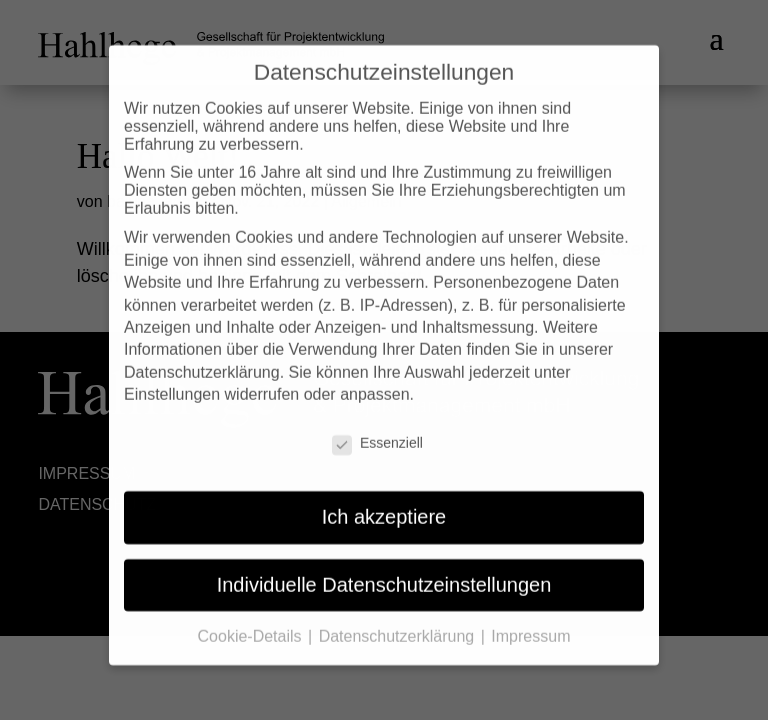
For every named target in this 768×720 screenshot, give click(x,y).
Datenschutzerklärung (202, 356)
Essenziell (377, 427)
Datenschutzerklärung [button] (399, 620)
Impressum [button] (530, 620)
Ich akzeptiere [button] (384, 501)
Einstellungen (172, 378)
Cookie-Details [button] (252, 620)
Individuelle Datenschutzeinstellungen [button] (384, 568)
